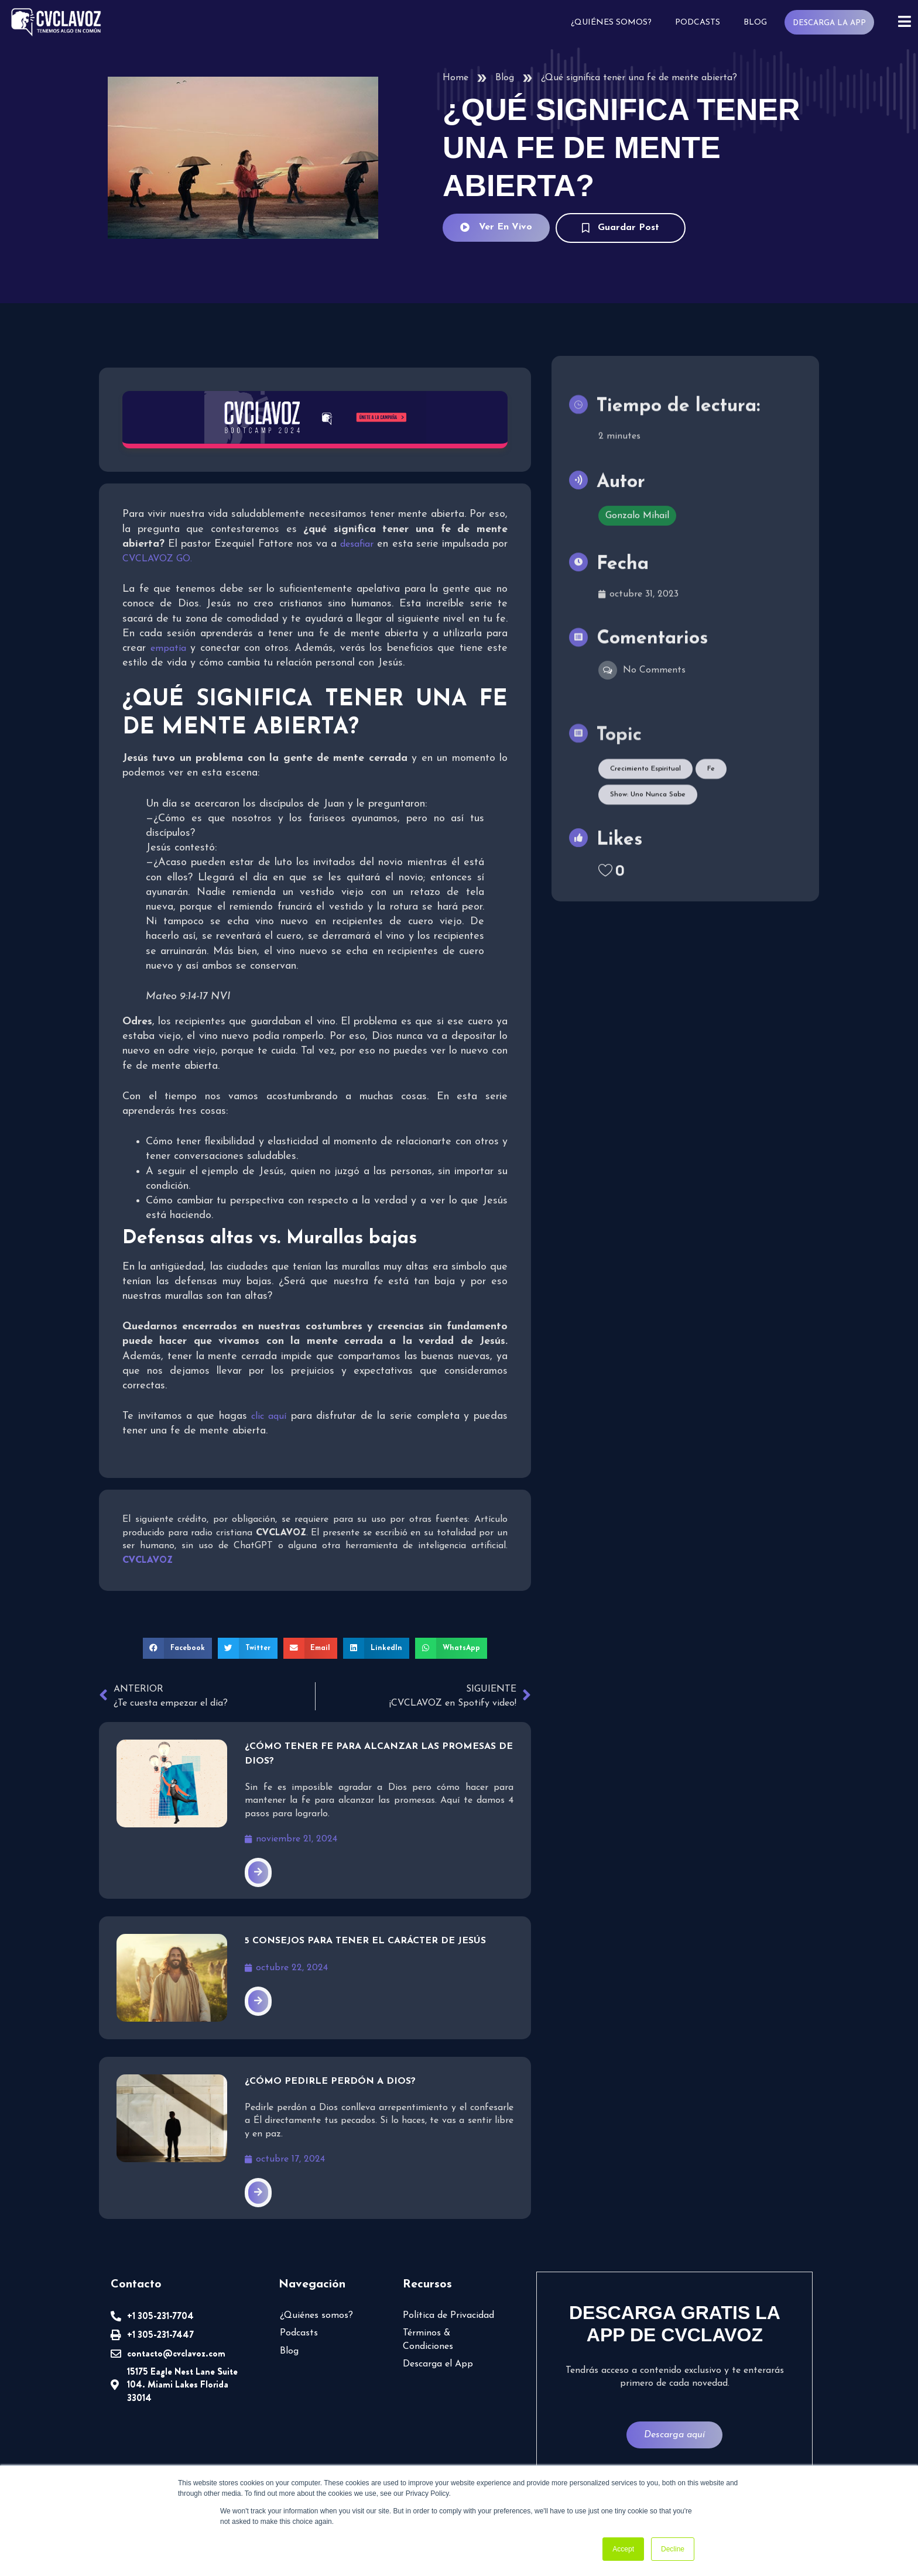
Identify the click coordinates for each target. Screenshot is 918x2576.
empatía (168, 648)
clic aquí (268, 1416)
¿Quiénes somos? (611, 22)
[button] (177, 1648)
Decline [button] (672, 2549)
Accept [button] (623, 2549)
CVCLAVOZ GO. (157, 559)
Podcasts (697, 22)
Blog (755, 22)
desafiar (357, 544)
